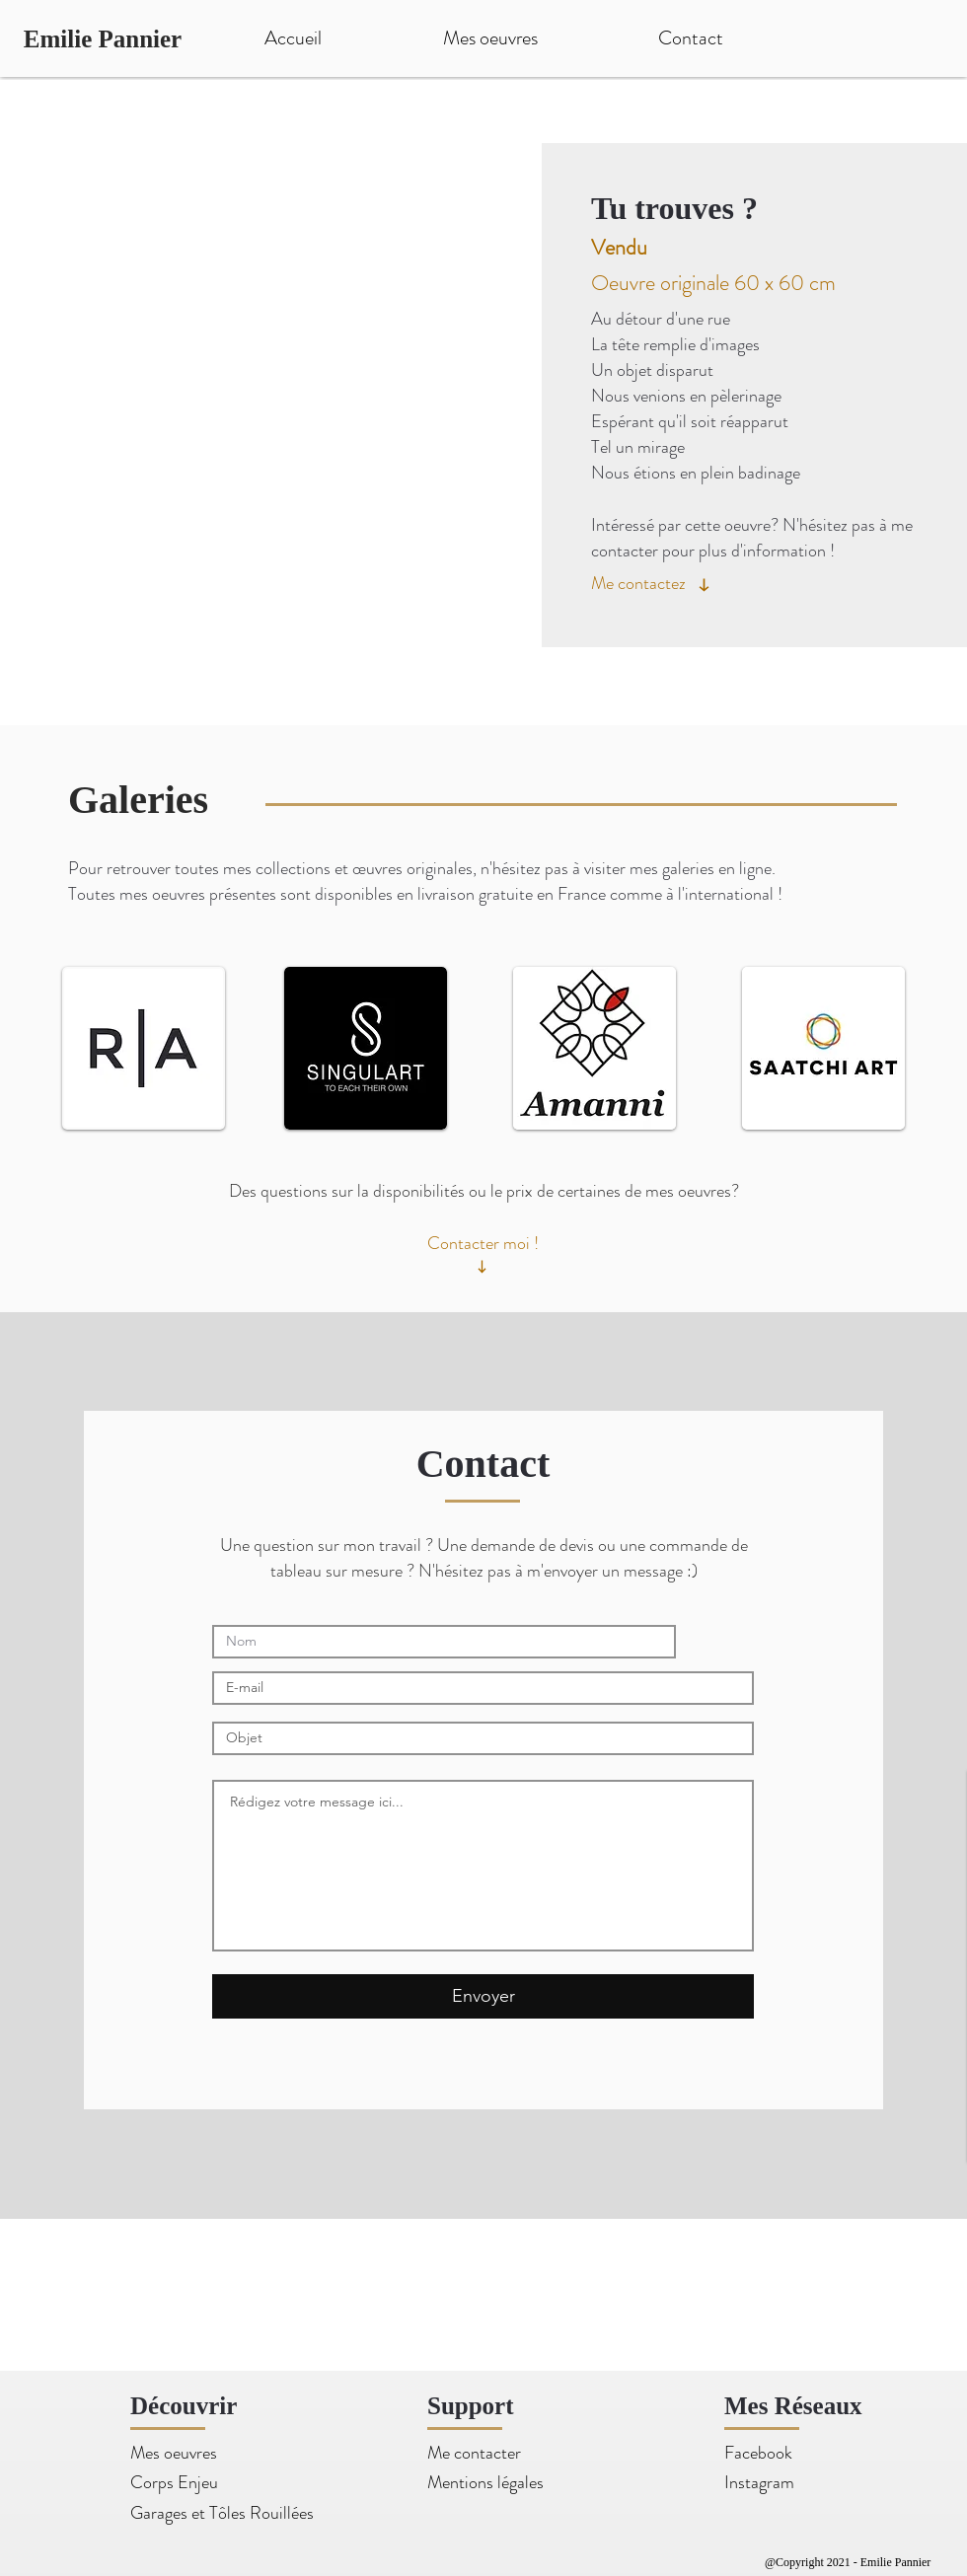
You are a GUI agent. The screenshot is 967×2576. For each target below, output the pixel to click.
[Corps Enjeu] (174, 2482)
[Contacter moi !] (483, 1244)
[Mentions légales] (485, 2482)
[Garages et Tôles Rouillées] (222, 2513)
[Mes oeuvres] (188, 2453)
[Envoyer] (483, 1996)
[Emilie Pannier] (102, 38)
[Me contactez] (642, 583)
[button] (281, 403)
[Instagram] (782, 2482)
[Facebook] (782, 2453)
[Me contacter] (485, 2453)
